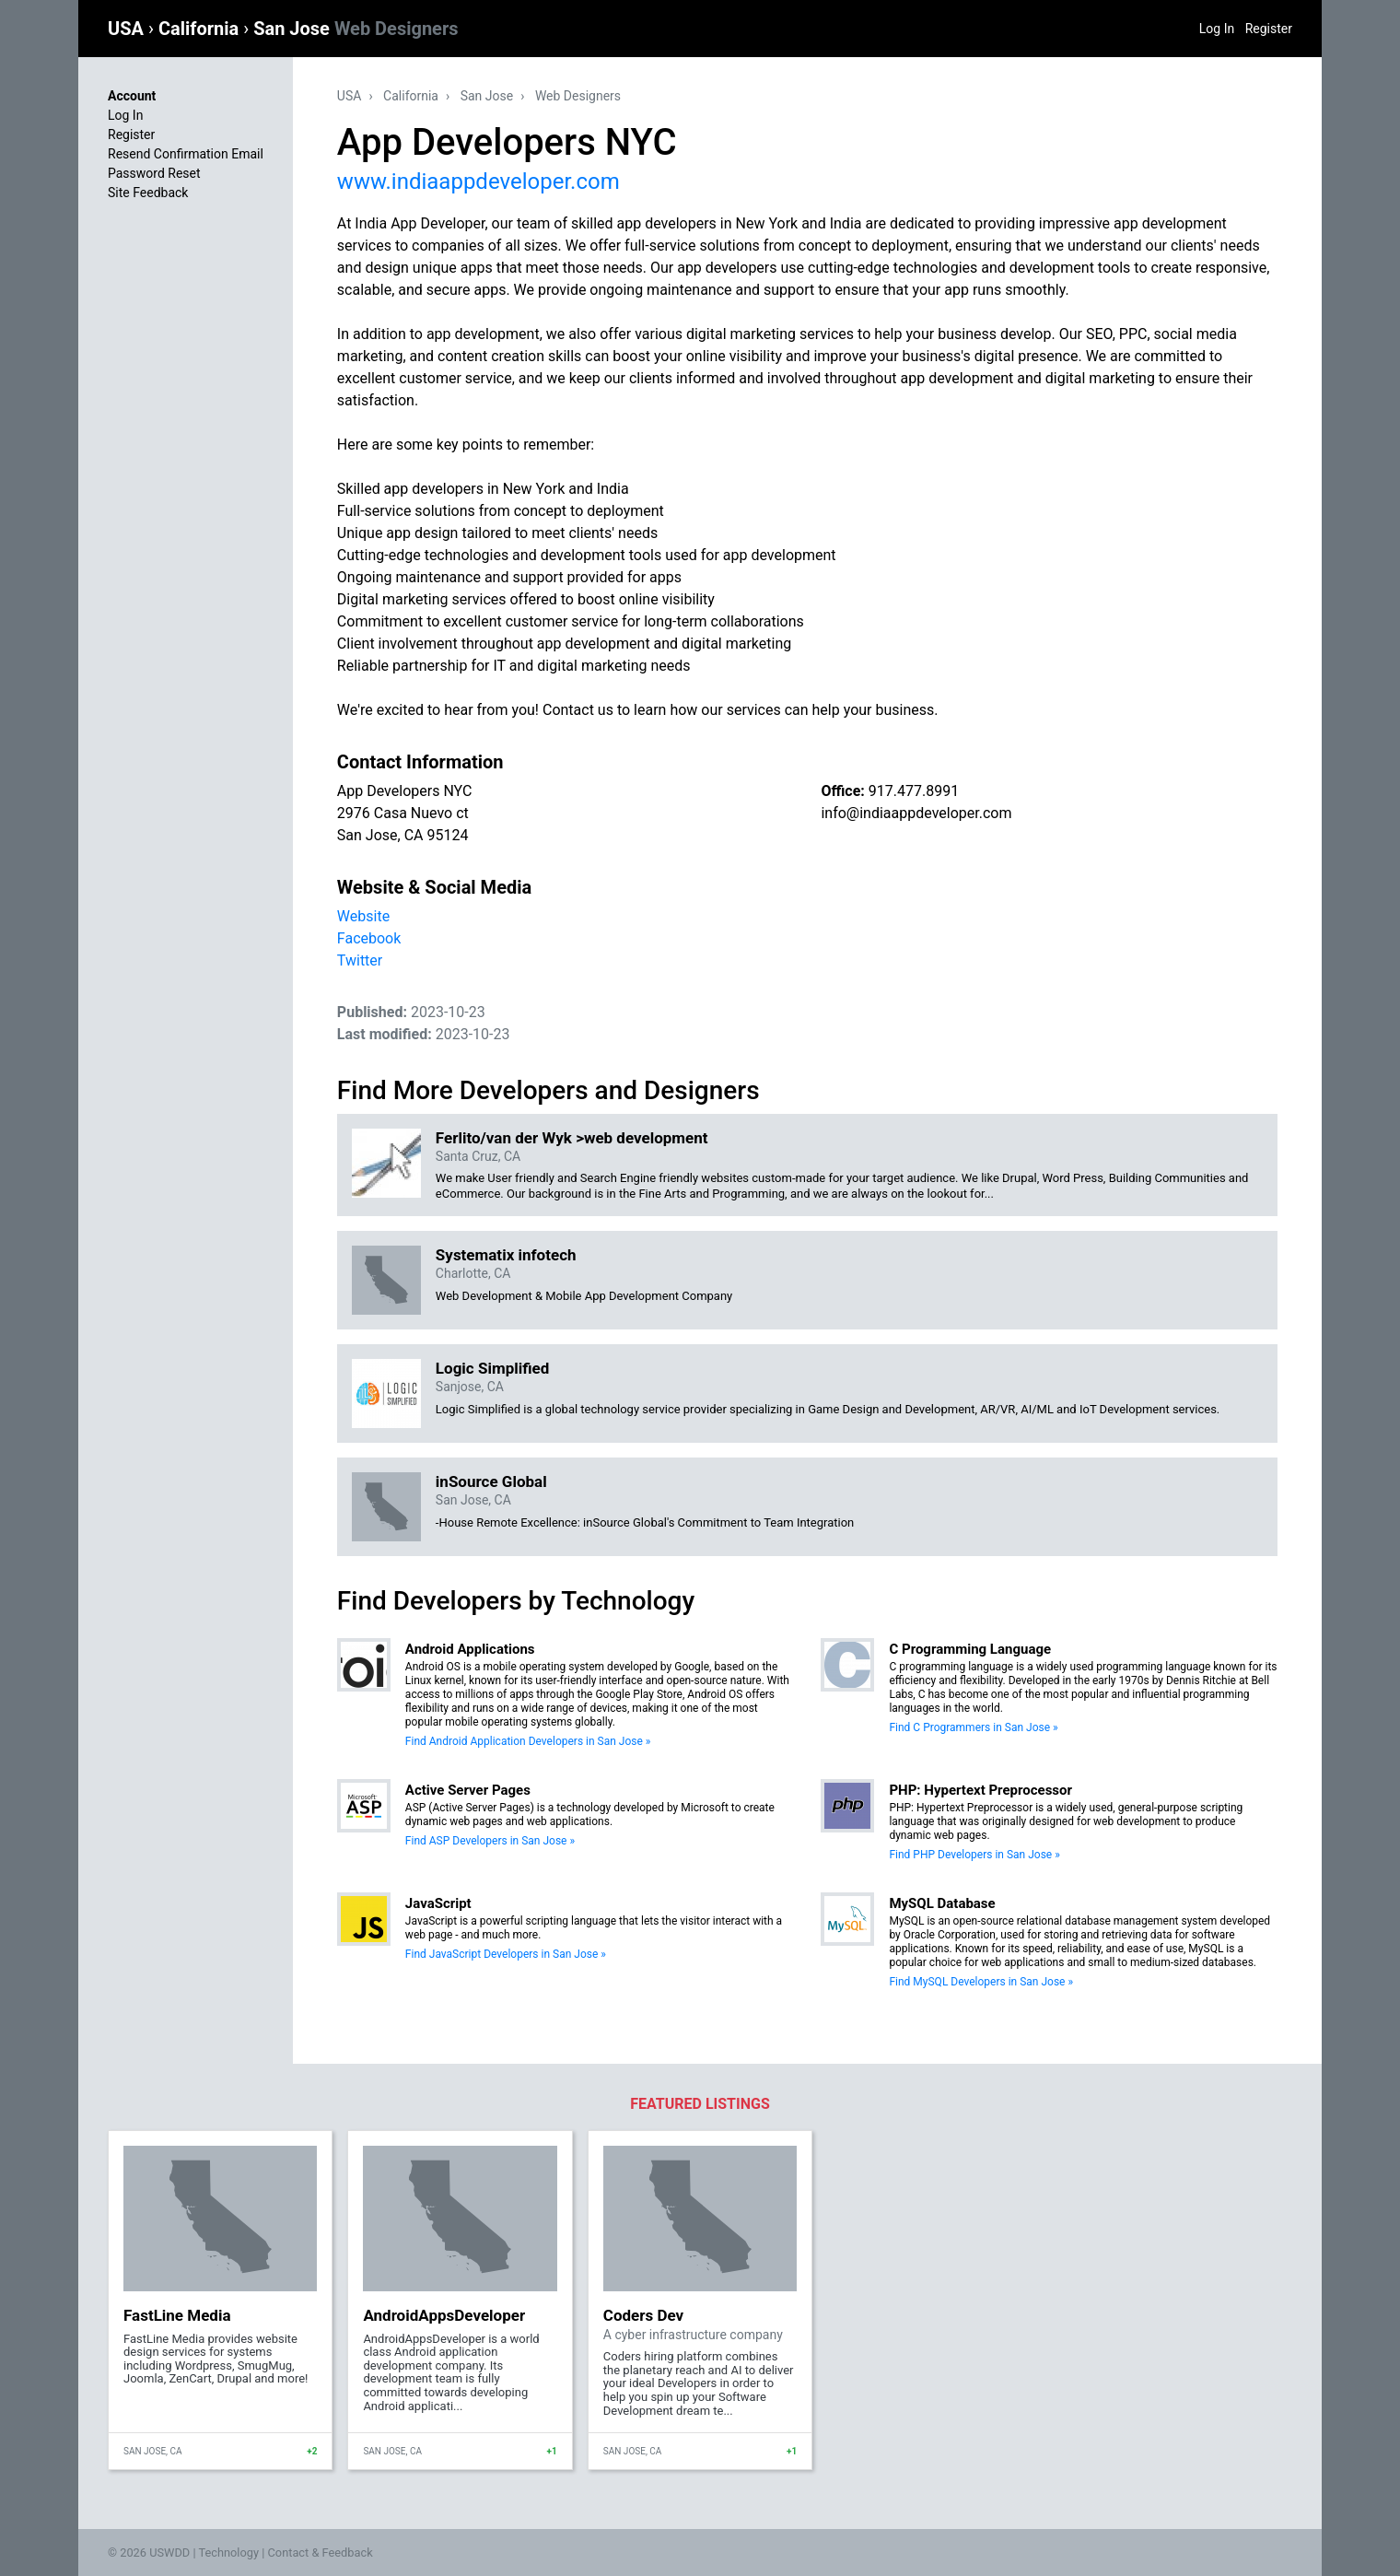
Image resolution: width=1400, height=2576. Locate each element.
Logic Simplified (492, 1368)
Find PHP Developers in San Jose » (974, 1854)
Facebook (369, 938)
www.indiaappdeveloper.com (478, 181)
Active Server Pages (468, 1790)
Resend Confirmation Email (185, 153)
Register (1268, 28)
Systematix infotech (506, 1255)
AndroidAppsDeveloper (444, 2315)
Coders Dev (643, 2315)
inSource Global (491, 1481)
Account (132, 95)
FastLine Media (177, 2315)
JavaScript (438, 1903)
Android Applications (470, 1649)
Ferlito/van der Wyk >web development (572, 1138)
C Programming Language (970, 1649)
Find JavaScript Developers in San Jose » (505, 1954)
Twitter (359, 960)
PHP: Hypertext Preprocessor (980, 1790)
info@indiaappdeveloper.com (916, 813)
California (200, 29)
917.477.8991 (914, 791)
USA (128, 29)
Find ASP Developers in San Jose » (490, 1840)
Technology (228, 2552)
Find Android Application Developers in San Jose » (528, 1741)
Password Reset (154, 173)
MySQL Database (942, 1903)
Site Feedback (148, 192)
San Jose (355, 29)
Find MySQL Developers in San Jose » (981, 1981)
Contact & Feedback (320, 2552)
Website (363, 916)
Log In (1216, 28)
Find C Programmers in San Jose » (973, 1727)
